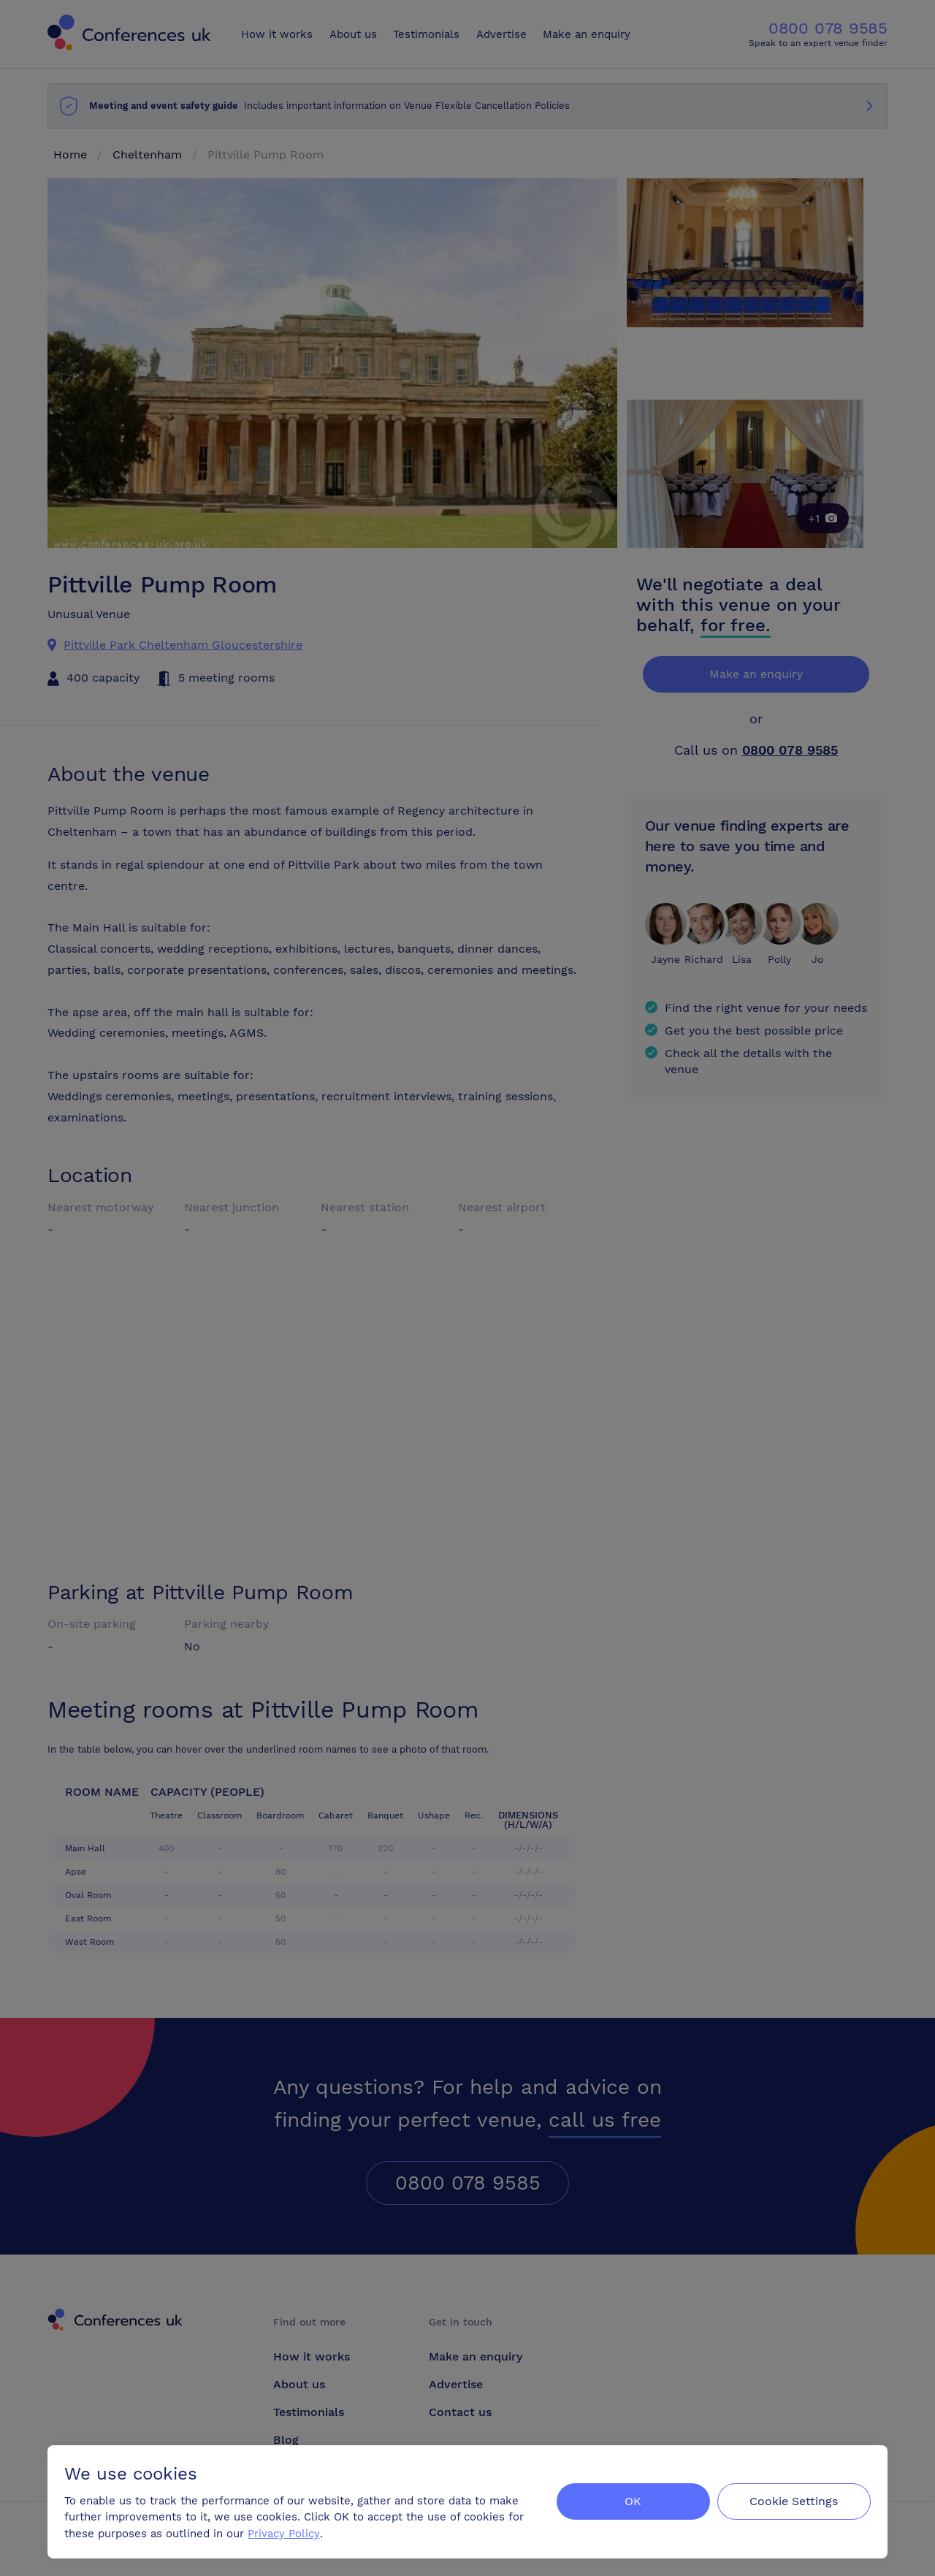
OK (631, 2500)
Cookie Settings (793, 2500)
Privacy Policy (284, 2532)
